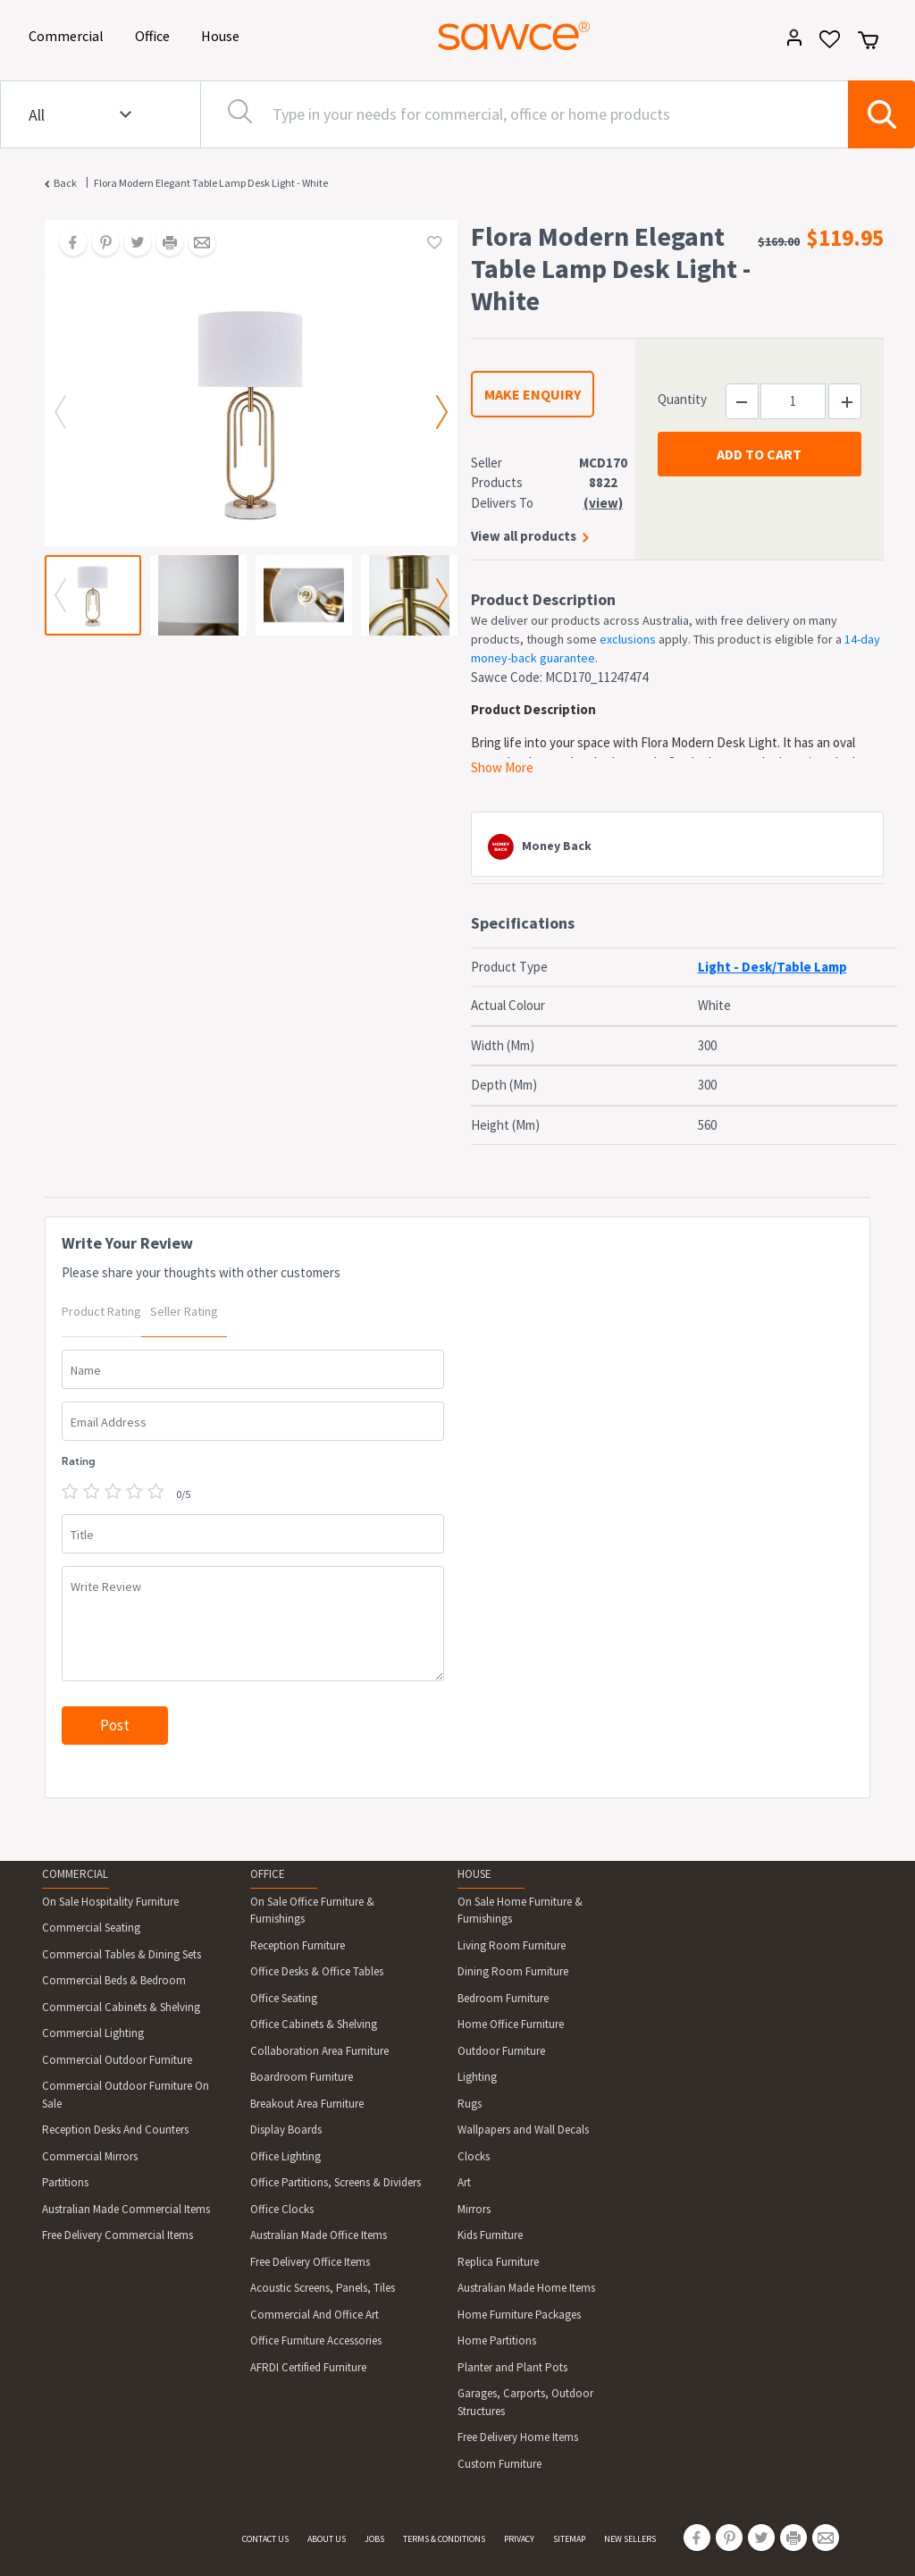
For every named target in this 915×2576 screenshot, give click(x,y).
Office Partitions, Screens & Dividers (335, 2182)
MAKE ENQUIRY (532, 394)
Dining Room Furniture (513, 1971)
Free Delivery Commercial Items (117, 2235)
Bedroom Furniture (503, 1998)
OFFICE (267, 1873)
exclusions (628, 639)
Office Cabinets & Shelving (313, 2024)
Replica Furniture (498, 2261)
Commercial (69, 34)
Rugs (470, 2103)
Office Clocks (282, 2209)
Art (464, 2182)
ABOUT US (326, 2539)
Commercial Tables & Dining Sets (121, 1954)
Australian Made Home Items (526, 2287)
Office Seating (283, 1998)
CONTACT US (265, 2539)
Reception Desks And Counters (115, 2129)
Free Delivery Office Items (310, 2261)
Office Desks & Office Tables (316, 1971)
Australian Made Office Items (318, 2235)
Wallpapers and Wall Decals (523, 2129)
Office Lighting (285, 2156)
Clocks (474, 2156)
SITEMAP (569, 2539)
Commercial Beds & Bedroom (114, 1980)
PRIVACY (519, 2539)
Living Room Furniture (512, 1945)
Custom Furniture (499, 2463)
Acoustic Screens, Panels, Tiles (322, 2287)
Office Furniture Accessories (316, 2340)
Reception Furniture (297, 1945)
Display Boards (286, 2129)
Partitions (65, 2182)
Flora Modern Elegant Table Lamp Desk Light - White (211, 182)
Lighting (477, 2076)
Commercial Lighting (93, 2033)
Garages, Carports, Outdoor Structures (525, 2402)
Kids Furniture (490, 2235)
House (223, 34)
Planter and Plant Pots (512, 2367)
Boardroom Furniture (301, 2076)
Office (155, 34)
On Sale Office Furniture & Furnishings (312, 1910)
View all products (523, 535)
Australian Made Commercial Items (126, 2209)
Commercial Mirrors (90, 2156)
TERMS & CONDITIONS (444, 2539)
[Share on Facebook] (67, 244)
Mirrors (474, 2209)
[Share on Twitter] (131, 244)
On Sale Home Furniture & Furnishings (520, 1910)
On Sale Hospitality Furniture (110, 1901)
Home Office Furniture (511, 2024)
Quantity (682, 399)
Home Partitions (497, 2340)
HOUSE (474, 1873)
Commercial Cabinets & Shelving (121, 2007)
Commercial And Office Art (314, 2314)
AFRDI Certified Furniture (308, 2367)
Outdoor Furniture (501, 2050)
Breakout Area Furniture (307, 2103)
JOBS (374, 2539)
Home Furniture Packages (519, 2314)
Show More (502, 767)
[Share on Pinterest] (99, 244)
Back (65, 182)
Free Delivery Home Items (518, 2437)
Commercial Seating (91, 1927)
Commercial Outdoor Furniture (117, 2059)
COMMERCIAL (75, 1873)
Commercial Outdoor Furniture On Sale (125, 2094)
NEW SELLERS (630, 2539)
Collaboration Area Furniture (319, 2050)
